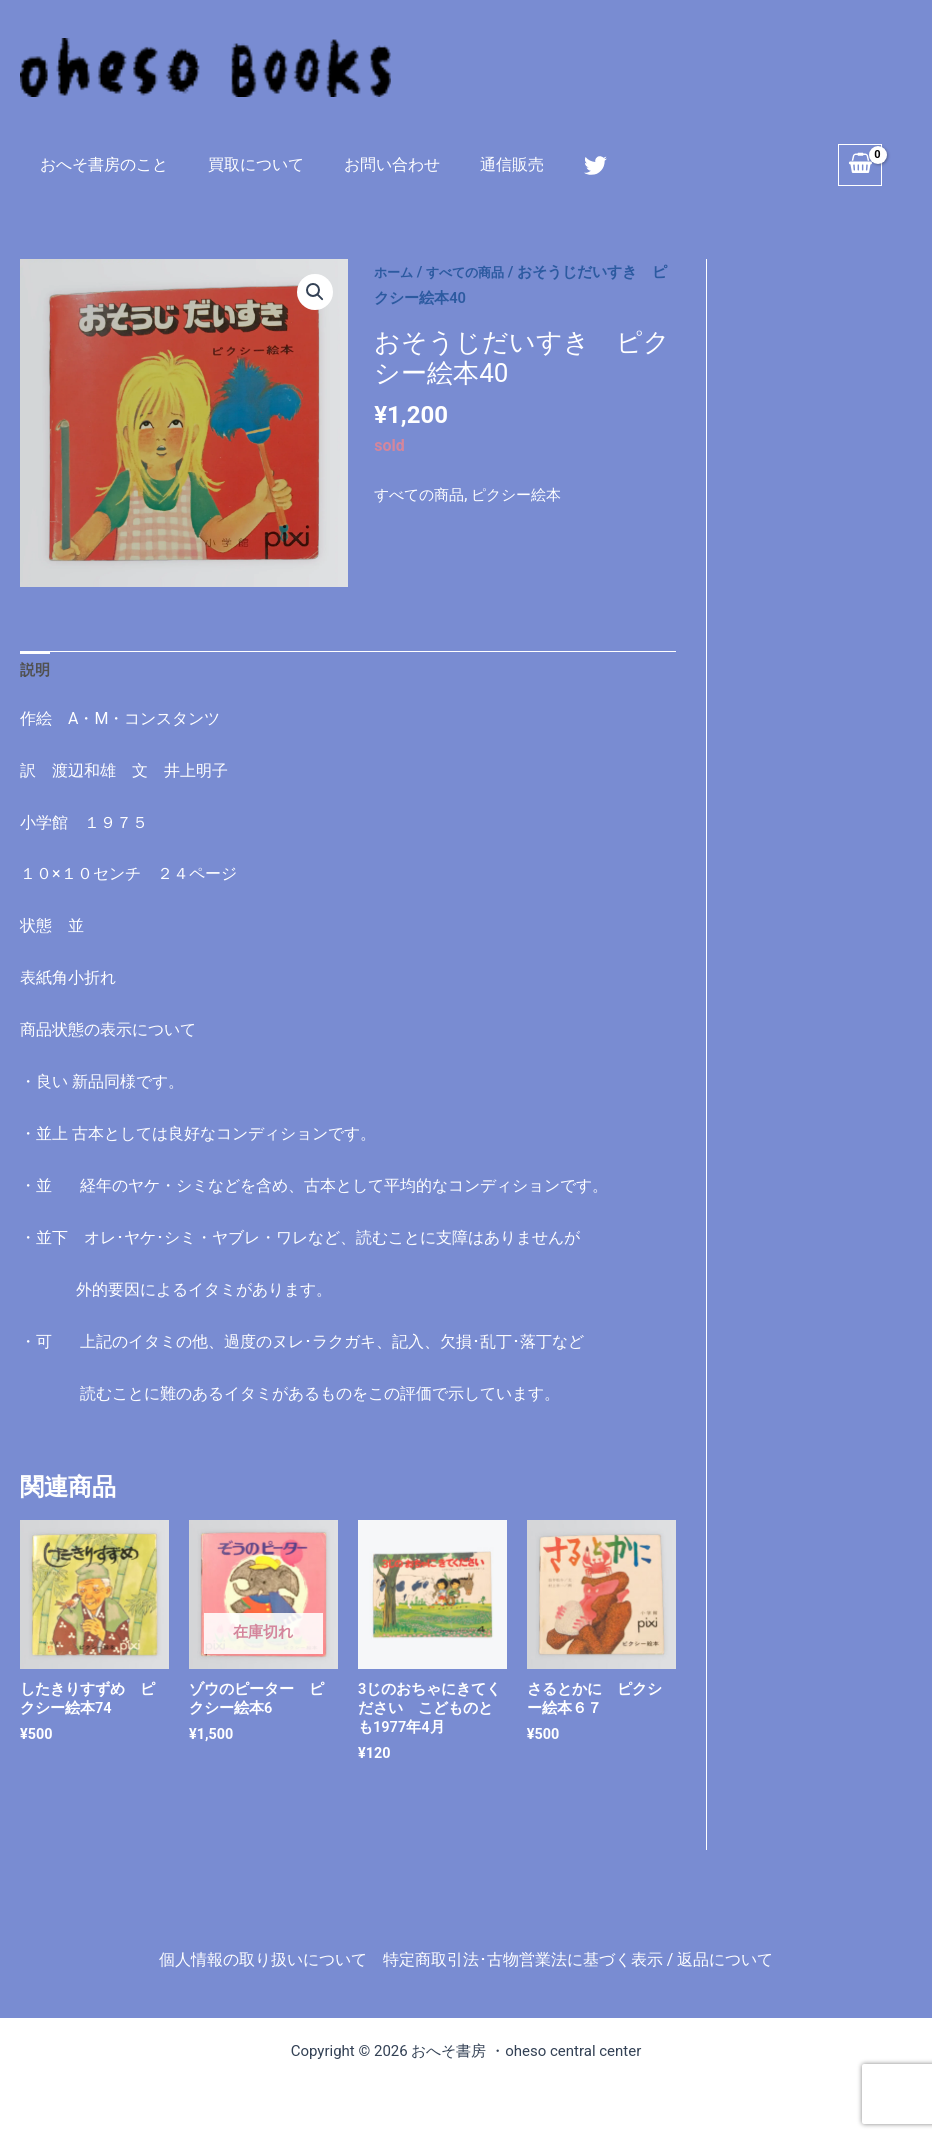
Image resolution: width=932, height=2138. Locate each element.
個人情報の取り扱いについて (263, 1959)
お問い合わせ (372, 164)
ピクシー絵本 (525, 494)
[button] (314, 293)
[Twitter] (563, 165)
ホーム (396, 272)
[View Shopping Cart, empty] (860, 165)
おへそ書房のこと (100, 164)
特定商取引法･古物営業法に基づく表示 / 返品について (578, 1959)
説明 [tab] (36, 671)
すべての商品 (477, 272)
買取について (244, 164)
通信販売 (484, 164)
